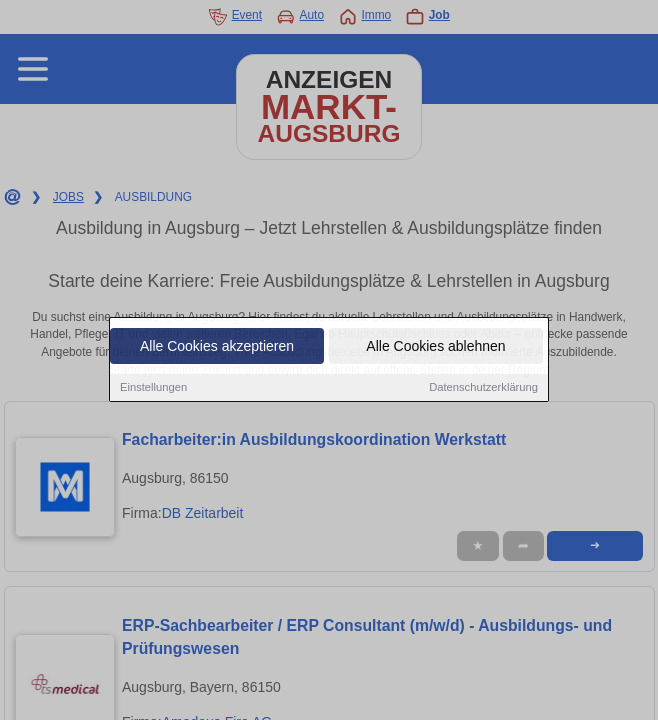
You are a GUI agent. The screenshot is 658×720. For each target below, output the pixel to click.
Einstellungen (153, 389)
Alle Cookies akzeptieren (217, 348)
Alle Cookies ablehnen (435, 348)
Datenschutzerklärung (483, 389)
